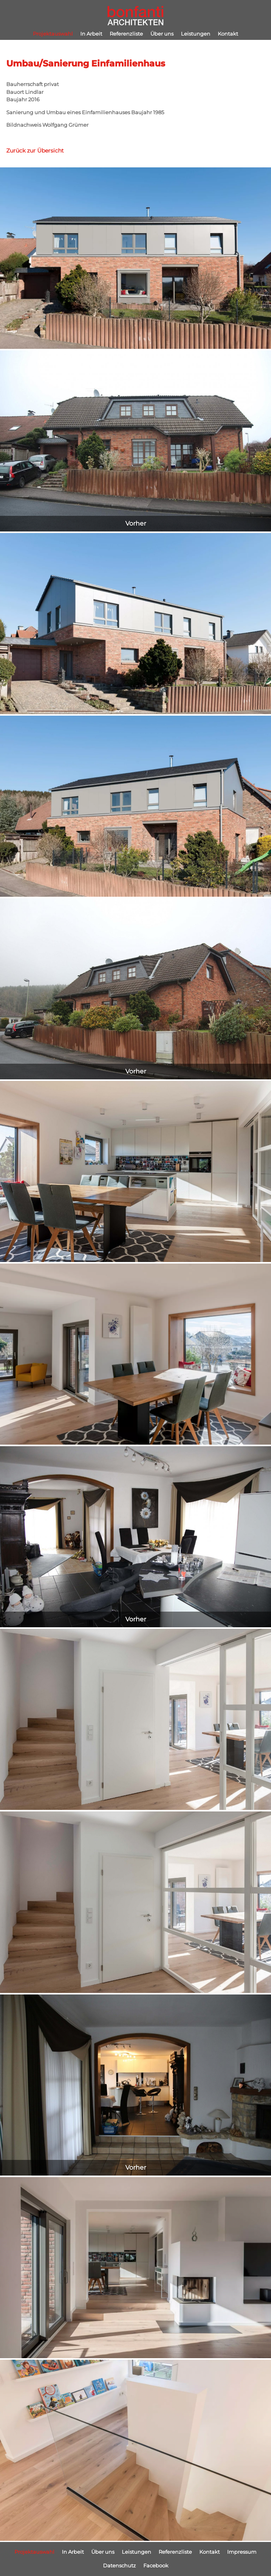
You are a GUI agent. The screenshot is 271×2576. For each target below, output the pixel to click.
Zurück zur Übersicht (35, 150)
